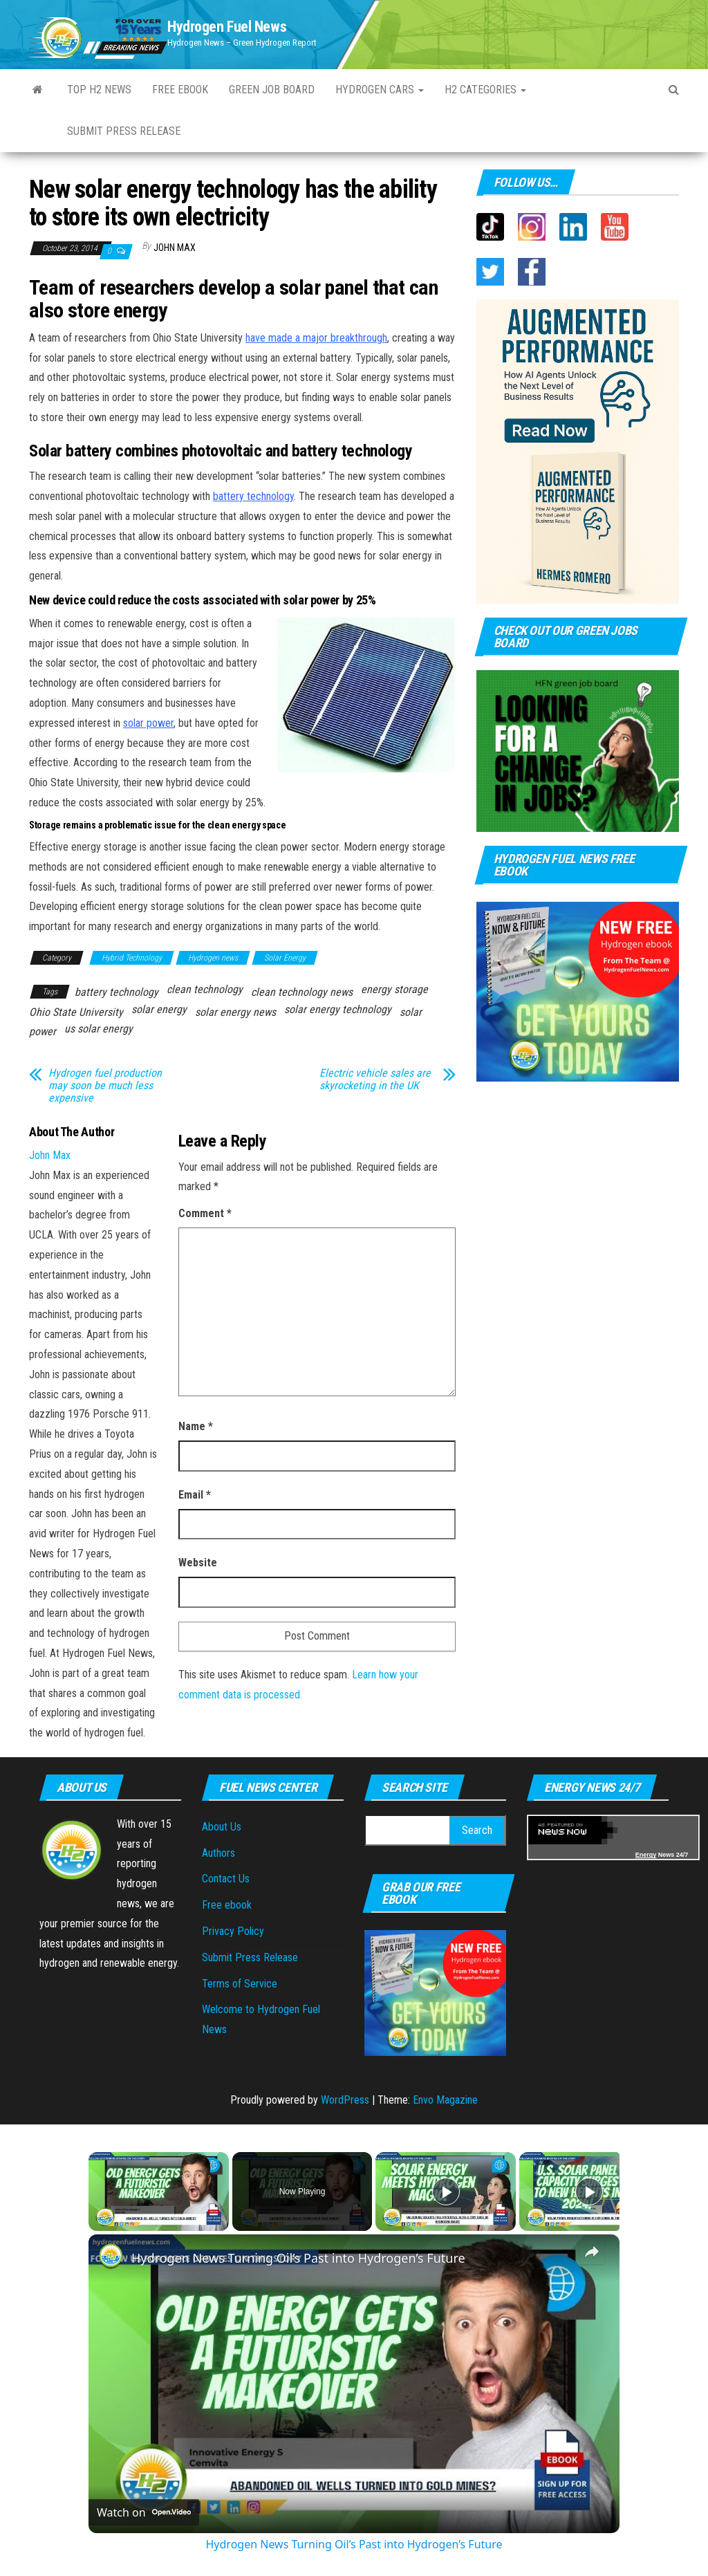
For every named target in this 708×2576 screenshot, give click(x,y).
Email (194, 1494)
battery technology (253, 496)
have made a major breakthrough (316, 337)
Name (195, 1426)
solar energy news (235, 1012)
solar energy (159, 1009)
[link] (110, 2256)
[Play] (446, 2191)
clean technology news (302, 992)
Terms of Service (239, 1983)
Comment (205, 1213)
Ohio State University (76, 1012)
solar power (148, 723)
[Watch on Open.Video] (143, 2512)
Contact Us (226, 1878)
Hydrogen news (213, 958)
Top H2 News (99, 89)
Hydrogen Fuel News (226, 26)
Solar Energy (285, 958)
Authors (218, 1853)
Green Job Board (272, 89)
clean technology (205, 989)
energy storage (394, 989)
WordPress (345, 2099)
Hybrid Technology (132, 958)
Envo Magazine (445, 2099)
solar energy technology (337, 1009)
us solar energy (98, 1028)
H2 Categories (485, 89)
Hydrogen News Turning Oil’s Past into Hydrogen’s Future (298, 2258)
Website (197, 1562)
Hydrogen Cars (379, 89)
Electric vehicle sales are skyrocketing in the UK (375, 1079)
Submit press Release (123, 131)
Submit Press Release (250, 1957)
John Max (174, 247)
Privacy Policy (233, 1931)
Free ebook (180, 89)
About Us (221, 1826)
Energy (646, 1854)
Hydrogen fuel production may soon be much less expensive (105, 1085)
